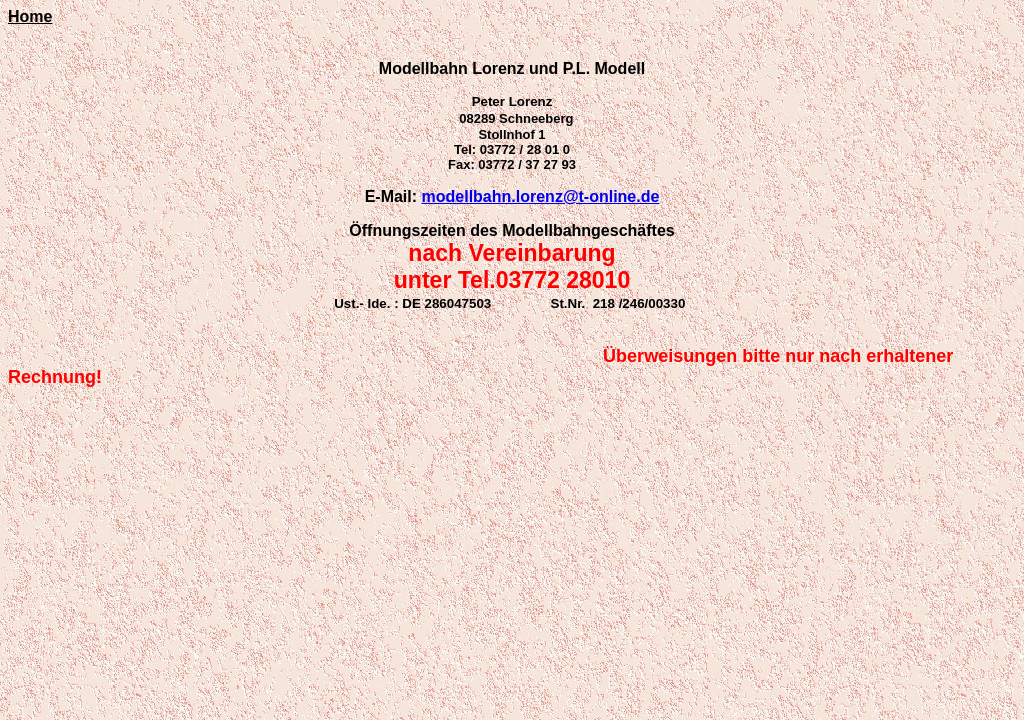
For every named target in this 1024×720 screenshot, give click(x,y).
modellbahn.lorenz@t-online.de (541, 196)
